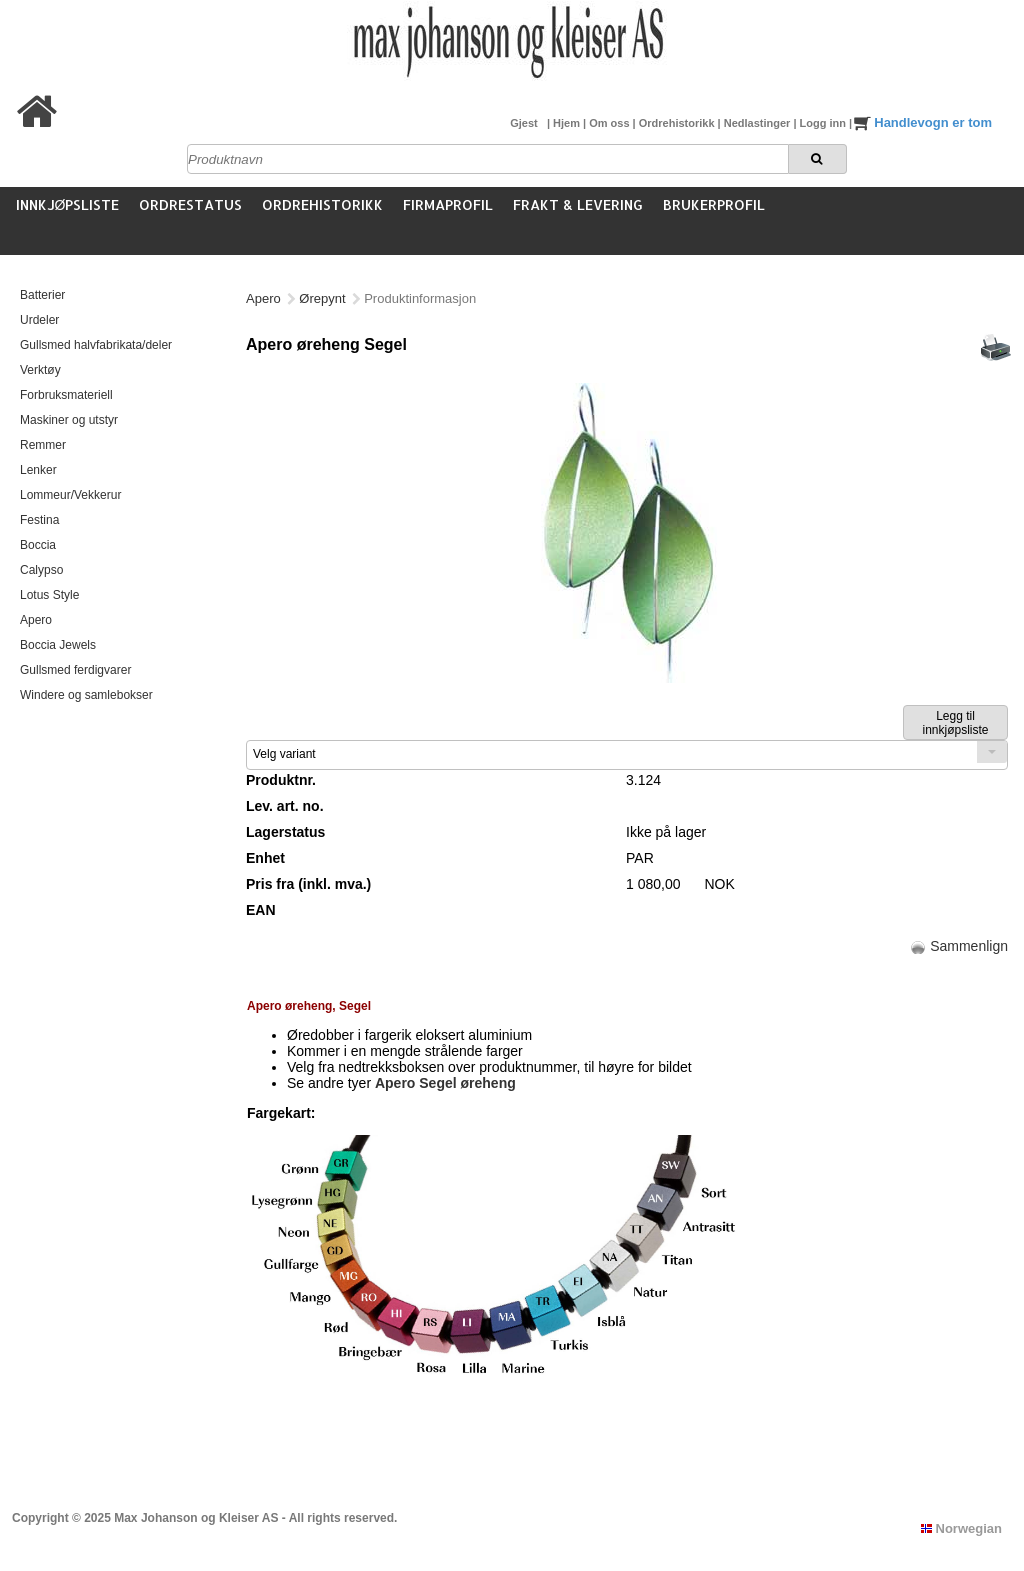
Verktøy (40, 370)
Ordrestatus (190, 204)
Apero (36, 620)
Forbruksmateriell (66, 395)
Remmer (43, 445)
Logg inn (824, 123)
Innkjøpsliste (68, 204)
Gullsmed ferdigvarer (75, 670)
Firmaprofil (448, 204)
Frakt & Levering (578, 204)
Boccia (38, 545)
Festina (39, 520)
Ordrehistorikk (678, 123)
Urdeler (39, 320)
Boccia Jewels (58, 645)
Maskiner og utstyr (69, 420)
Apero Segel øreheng (445, 1083)
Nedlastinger (759, 123)
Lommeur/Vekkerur (70, 495)
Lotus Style (49, 595)
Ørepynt (322, 298)
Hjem (568, 123)
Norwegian (961, 1528)
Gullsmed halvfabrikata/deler (96, 345)
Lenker (38, 470)
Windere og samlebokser (86, 695)
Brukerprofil (714, 204)
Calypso (41, 570)
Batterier (42, 295)
